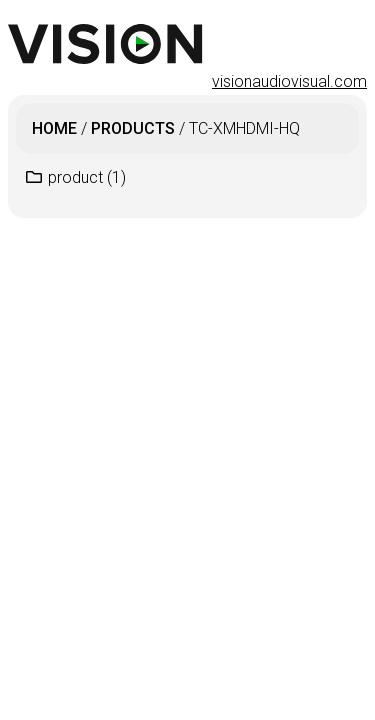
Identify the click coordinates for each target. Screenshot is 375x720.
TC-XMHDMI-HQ (244, 128)
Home (54, 128)
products (133, 128)
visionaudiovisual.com (289, 81)
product (87, 177)
